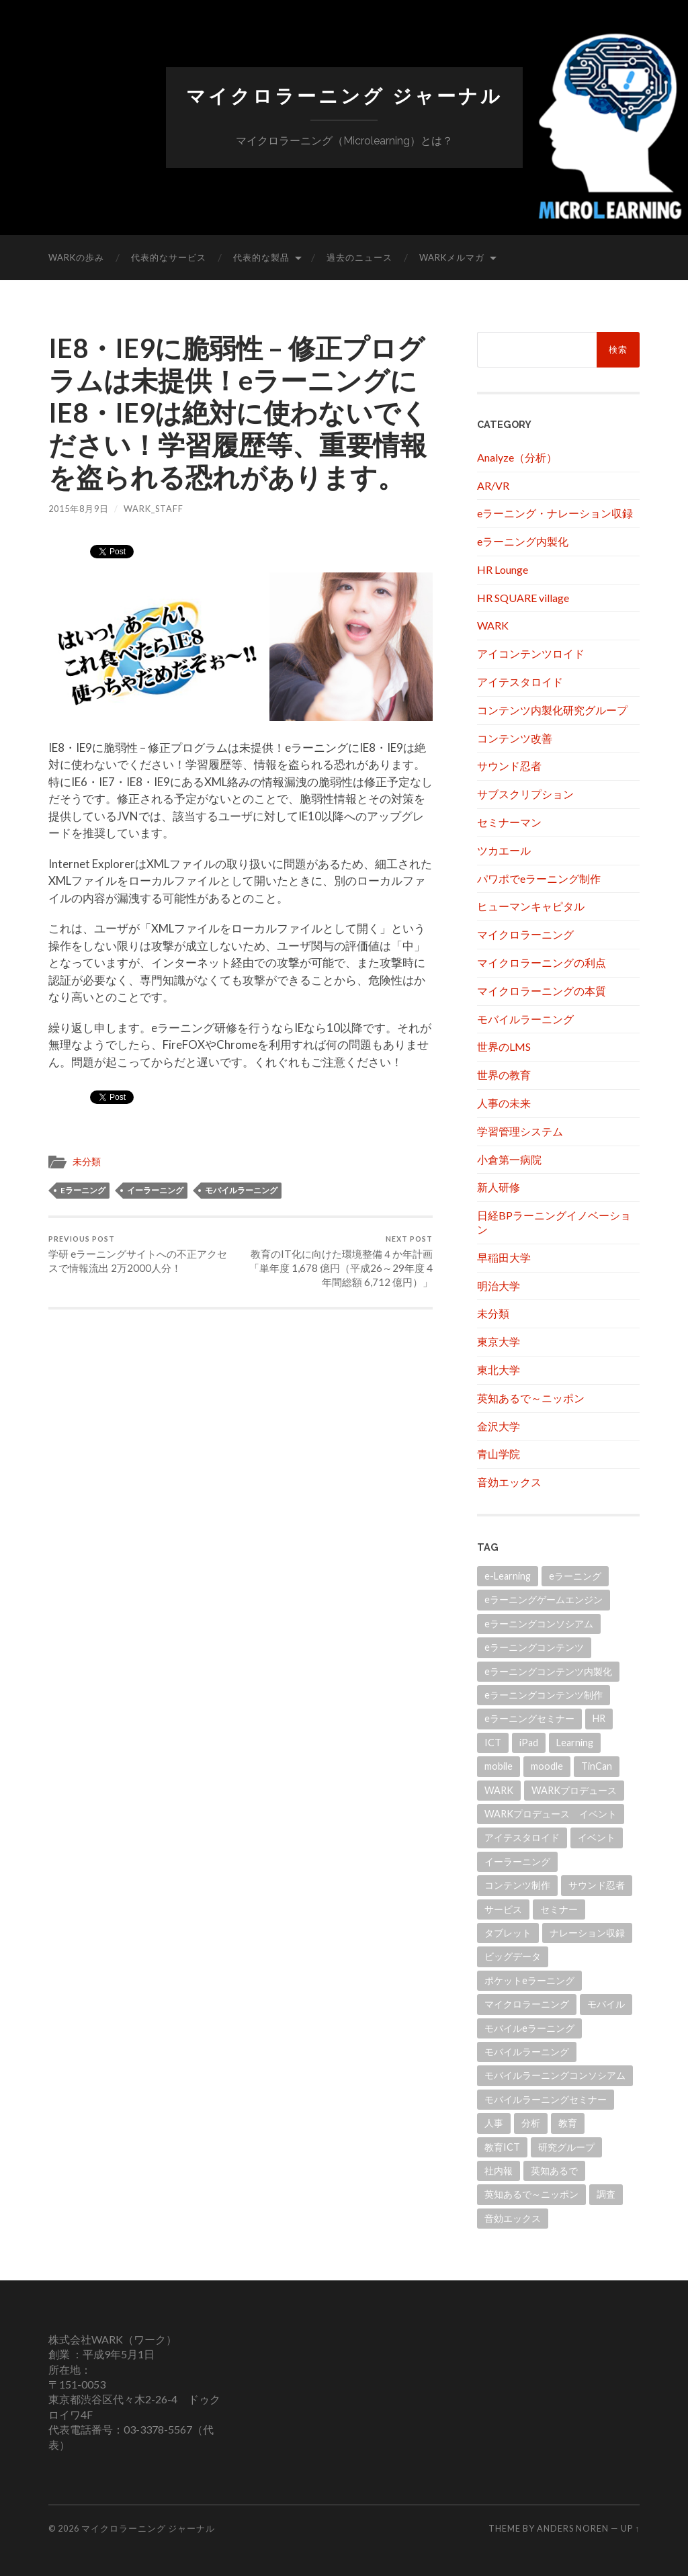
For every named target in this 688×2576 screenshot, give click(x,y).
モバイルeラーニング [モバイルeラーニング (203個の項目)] (529, 2028)
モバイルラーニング (241, 1190)
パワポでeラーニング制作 (539, 878)
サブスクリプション (525, 793)
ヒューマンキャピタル (531, 906)
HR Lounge (502, 569)
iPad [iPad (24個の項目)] (528, 1742)
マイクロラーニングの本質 (541, 990)
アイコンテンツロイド (531, 653)
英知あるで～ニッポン (531, 1397)
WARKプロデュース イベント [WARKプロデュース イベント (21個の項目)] (550, 1813)
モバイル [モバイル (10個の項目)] (606, 2004)
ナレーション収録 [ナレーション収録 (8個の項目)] (587, 1932)
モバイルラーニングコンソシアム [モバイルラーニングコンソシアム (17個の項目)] (555, 2075)
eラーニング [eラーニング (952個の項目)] (575, 1576)
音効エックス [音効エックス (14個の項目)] (512, 2218)
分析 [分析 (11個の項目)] (530, 2123)
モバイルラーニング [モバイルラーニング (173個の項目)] (526, 2051)
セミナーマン (509, 822)
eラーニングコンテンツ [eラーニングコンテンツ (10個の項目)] (534, 1647)
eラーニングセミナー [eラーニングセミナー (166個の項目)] (529, 1718)
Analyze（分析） (517, 457)
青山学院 (498, 1453)
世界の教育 (504, 1074)
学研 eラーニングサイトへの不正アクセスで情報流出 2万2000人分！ (142, 1254)
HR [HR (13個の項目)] (599, 1718)
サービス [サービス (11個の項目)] (503, 1909)
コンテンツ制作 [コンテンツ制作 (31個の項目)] (517, 1885)
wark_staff (153, 508)
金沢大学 (498, 1426)
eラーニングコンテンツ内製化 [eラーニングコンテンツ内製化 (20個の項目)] (548, 1671)
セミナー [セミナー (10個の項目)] (559, 1909)
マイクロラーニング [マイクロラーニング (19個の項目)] (526, 2004)
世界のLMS (504, 1046)
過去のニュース (359, 257)
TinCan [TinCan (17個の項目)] (596, 1766)
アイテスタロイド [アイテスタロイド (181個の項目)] (522, 1837)
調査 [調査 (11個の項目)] (606, 2194)
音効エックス (509, 1481)
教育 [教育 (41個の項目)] (567, 2123)
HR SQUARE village (523, 597)
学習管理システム (520, 1131)
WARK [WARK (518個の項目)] (498, 1790)
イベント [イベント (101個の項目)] (596, 1837)
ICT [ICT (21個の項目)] (492, 1742)
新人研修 (498, 1186)
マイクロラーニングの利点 (541, 962)
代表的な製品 (261, 257)
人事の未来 (504, 1103)
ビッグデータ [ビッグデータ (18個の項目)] (512, 1956)
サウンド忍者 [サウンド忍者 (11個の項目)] (596, 1885)
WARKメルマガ (451, 257)
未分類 (87, 1161)
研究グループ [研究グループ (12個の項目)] (566, 2147)
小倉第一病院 (509, 1159)
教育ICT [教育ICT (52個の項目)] (502, 2147)
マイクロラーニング (525, 934)
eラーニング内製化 (522, 541)
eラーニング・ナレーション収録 (555, 513)
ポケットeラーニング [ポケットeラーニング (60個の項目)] (529, 1980)
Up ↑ (630, 2528)
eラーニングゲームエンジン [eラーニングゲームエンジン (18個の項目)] (543, 1599)
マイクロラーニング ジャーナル (344, 96)
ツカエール (504, 850)
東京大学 (498, 1341)
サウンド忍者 (509, 765)
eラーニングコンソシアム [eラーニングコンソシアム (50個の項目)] (538, 1623)
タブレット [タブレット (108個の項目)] (507, 1932)
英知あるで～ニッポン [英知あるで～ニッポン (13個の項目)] (531, 2194)
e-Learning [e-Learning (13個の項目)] (507, 1576)
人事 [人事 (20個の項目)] (493, 2123)
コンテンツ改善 (514, 738)
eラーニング (82, 1190)
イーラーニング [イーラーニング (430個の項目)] (517, 1861)
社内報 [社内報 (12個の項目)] (498, 2170)
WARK (493, 625)
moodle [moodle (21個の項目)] (547, 1766)
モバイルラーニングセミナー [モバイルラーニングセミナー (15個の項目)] (545, 2099)
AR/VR (493, 485)
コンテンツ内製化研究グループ (552, 709)
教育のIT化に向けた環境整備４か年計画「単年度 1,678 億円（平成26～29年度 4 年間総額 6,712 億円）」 (339, 1261)
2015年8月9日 (78, 508)
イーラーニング (155, 1190)
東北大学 (498, 1369)
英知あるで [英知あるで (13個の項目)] (554, 2170)
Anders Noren (573, 2528)
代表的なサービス (168, 257)
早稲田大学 (504, 1257)
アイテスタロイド (520, 681)
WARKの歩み (76, 257)
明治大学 (498, 1285)
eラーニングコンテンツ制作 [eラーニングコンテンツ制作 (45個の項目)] (543, 1695)
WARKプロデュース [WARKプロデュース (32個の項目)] (574, 1790)
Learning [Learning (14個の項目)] (574, 1742)
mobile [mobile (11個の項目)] (498, 1766)
